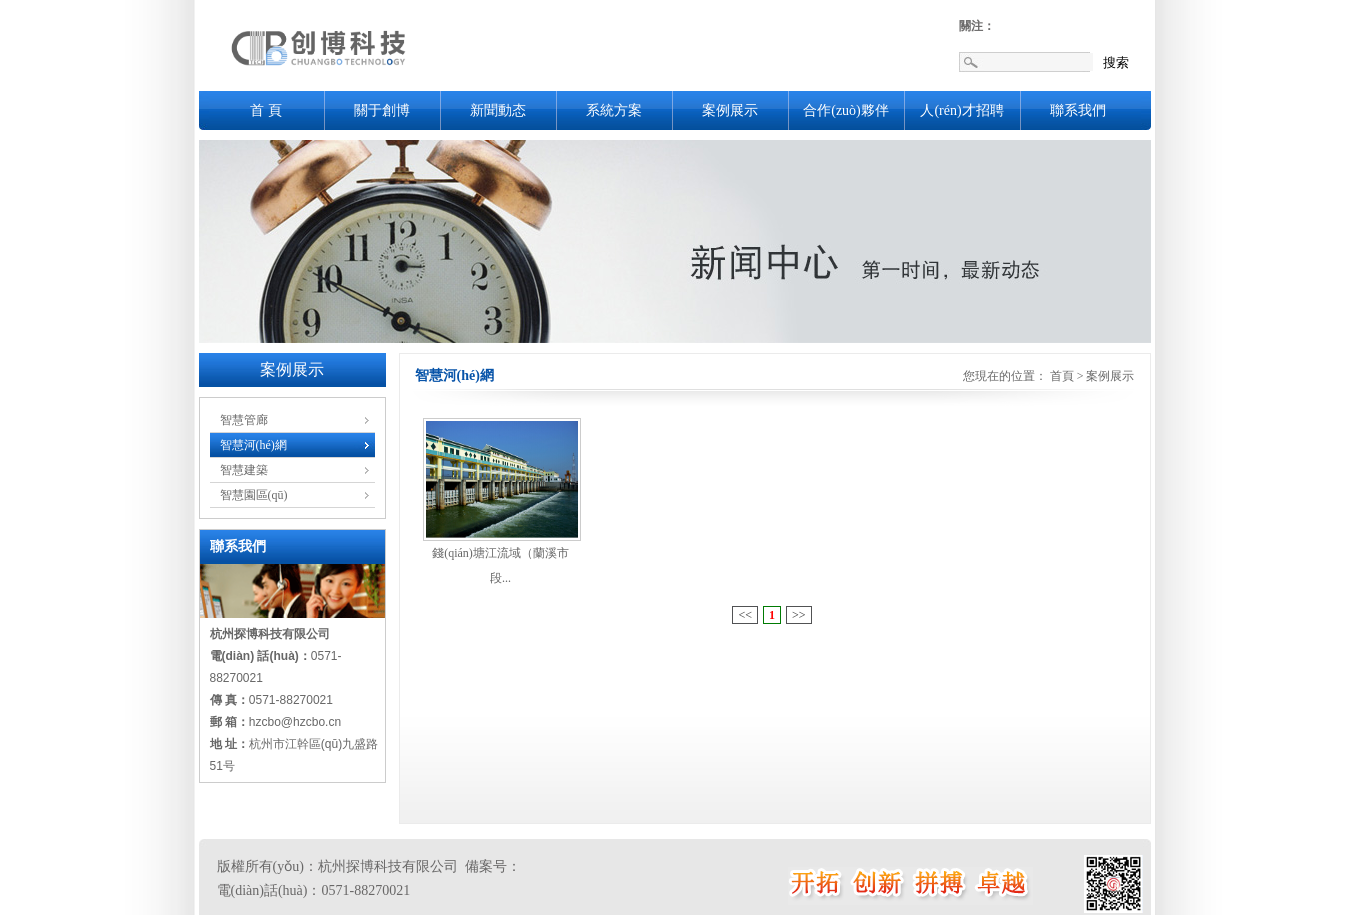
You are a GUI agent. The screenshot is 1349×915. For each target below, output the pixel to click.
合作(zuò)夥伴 (846, 110)
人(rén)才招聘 (961, 110)
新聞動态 (498, 110)
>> (799, 615)
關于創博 (382, 110)
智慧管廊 (244, 420)
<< (745, 615)
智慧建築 (244, 470)
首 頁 (266, 110)
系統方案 (614, 110)
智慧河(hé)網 (253, 445)
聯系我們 (1078, 110)
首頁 (1062, 376)
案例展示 (730, 110)
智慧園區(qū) (254, 495)
